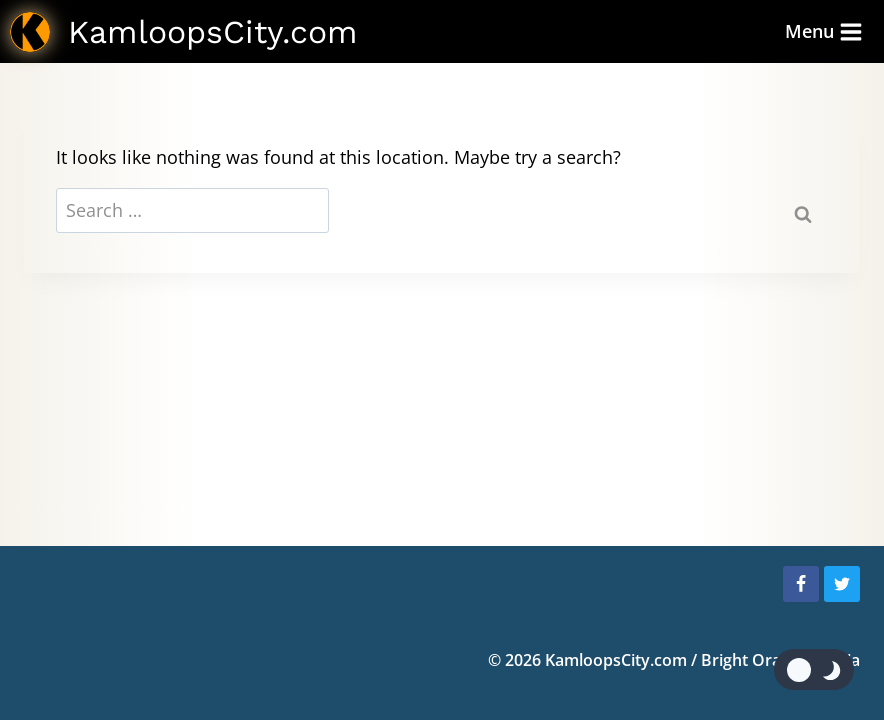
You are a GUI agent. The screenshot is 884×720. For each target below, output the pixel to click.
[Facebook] (801, 584)
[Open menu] (824, 31)
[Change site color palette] (814, 669)
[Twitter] (842, 584)
